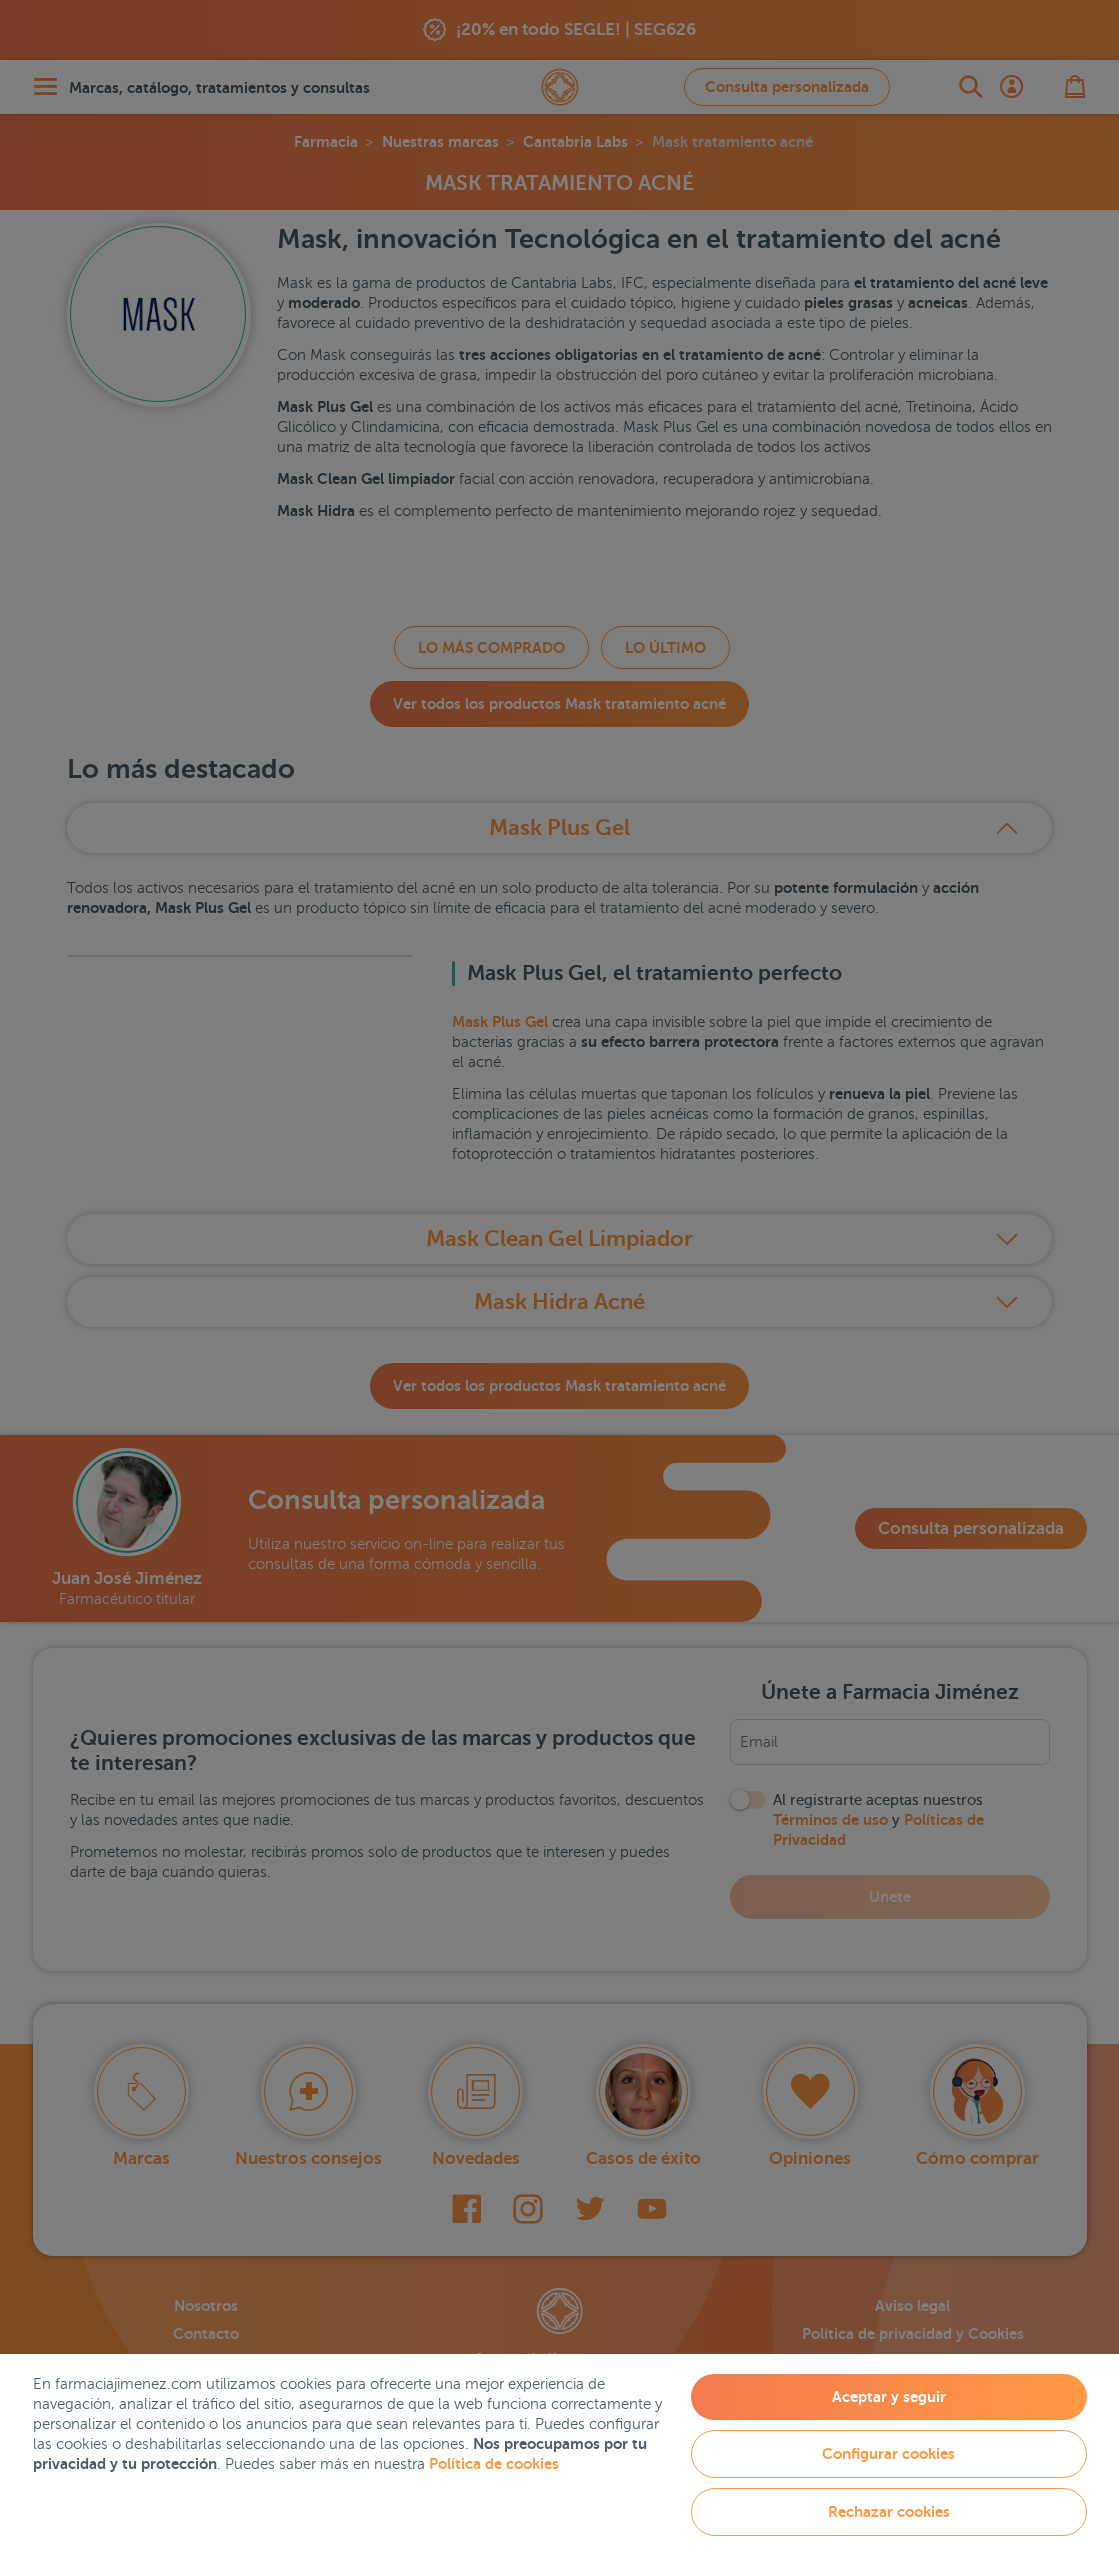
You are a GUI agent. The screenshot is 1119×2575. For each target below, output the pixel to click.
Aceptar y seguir (889, 2396)
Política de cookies (494, 2463)
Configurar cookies (888, 2453)
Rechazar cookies (889, 2511)
